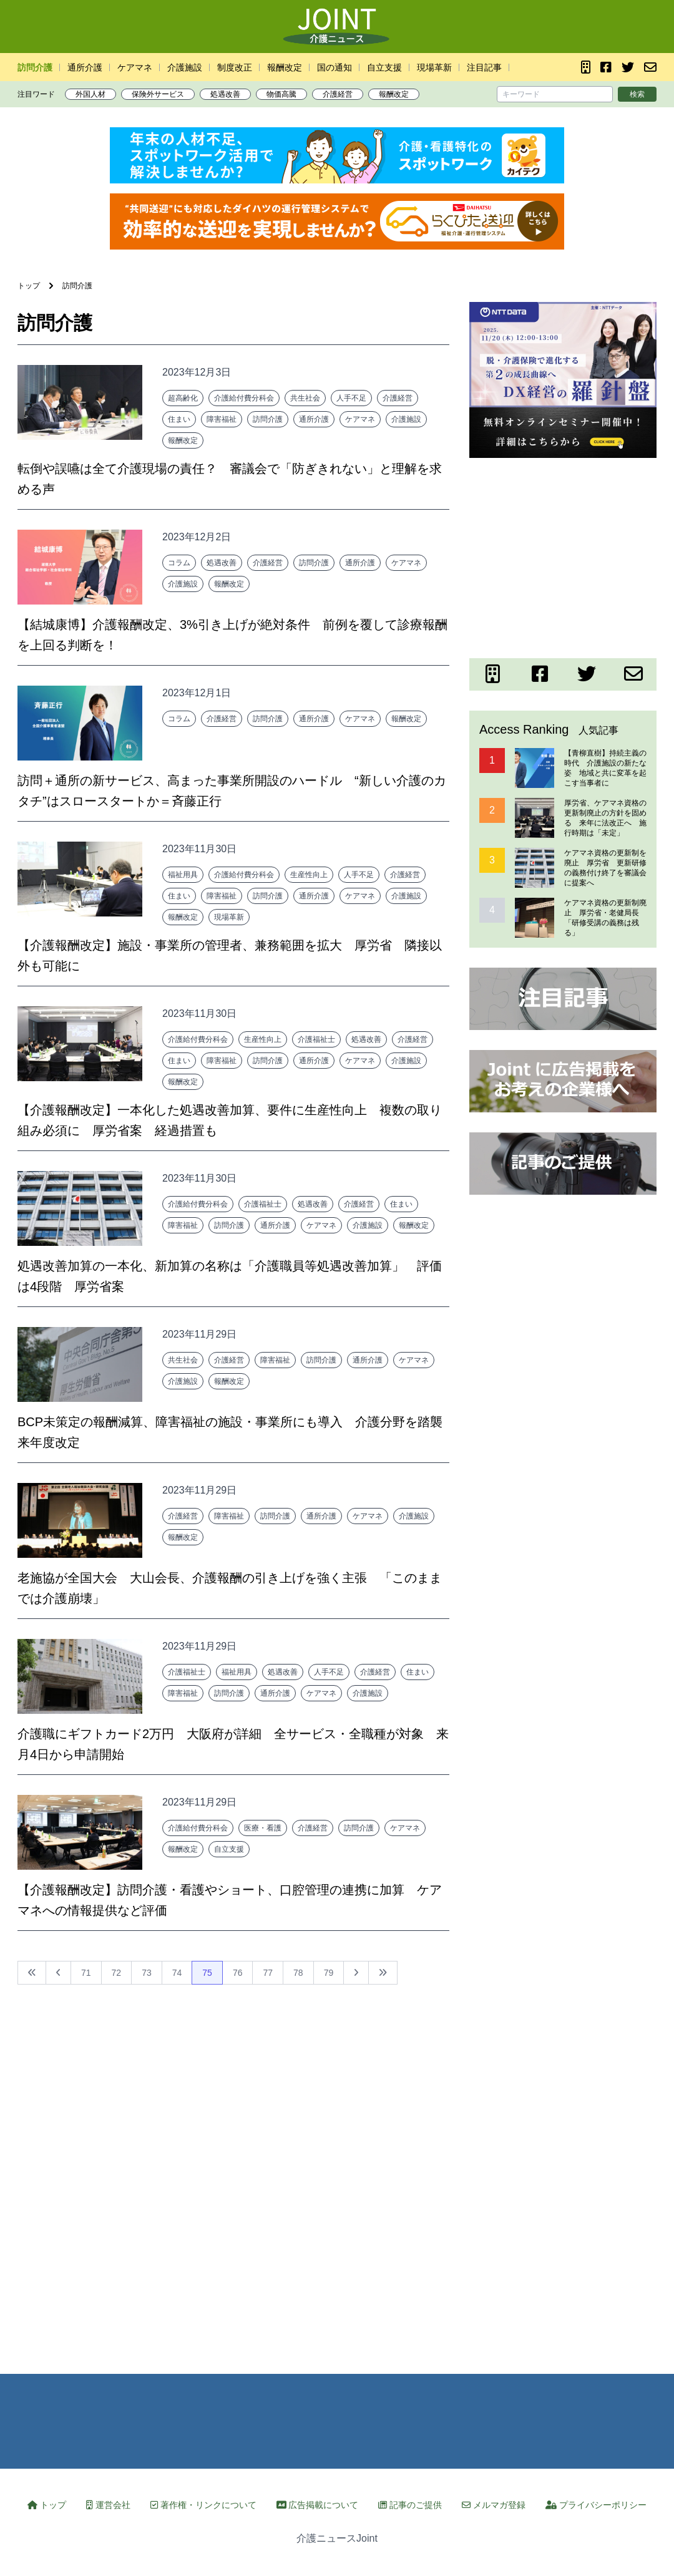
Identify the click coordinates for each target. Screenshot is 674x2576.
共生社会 (305, 398)
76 (238, 1973)
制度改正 (234, 67)
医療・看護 (262, 1828)
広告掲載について (317, 2505)
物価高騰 (281, 94)
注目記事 (484, 67)
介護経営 (338, 94)
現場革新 (434, 67)
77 (268, 1973)
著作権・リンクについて (203, 2505)
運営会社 (108, 2505)
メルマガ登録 (493, 2505)
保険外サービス (158, 94)
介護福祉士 (316, 1039)
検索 (637, 94)
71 (86, 1973)
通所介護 (84, 67)
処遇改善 (225, 94)
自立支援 (384, 67)
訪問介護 (34, 67)
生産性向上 (309, 874)
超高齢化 (183, 398)
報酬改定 (284, 67)
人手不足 (351, 398)
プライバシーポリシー (596, 2505)
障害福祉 (222, 419)
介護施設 (184, 67)
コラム (179, 562)
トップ (46, 2505)
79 (329, 1973)
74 (177, 1973)
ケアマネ (134, 67)
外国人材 (90, 94)
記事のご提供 (410, 2505)
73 (147, 1973)
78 (298, 1973)
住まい (179, 419)
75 (207, 1973)
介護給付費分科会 (244, 398)
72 (117, 1973)
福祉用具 (183, 874)
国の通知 (334, 67)
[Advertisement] (563, 556)
